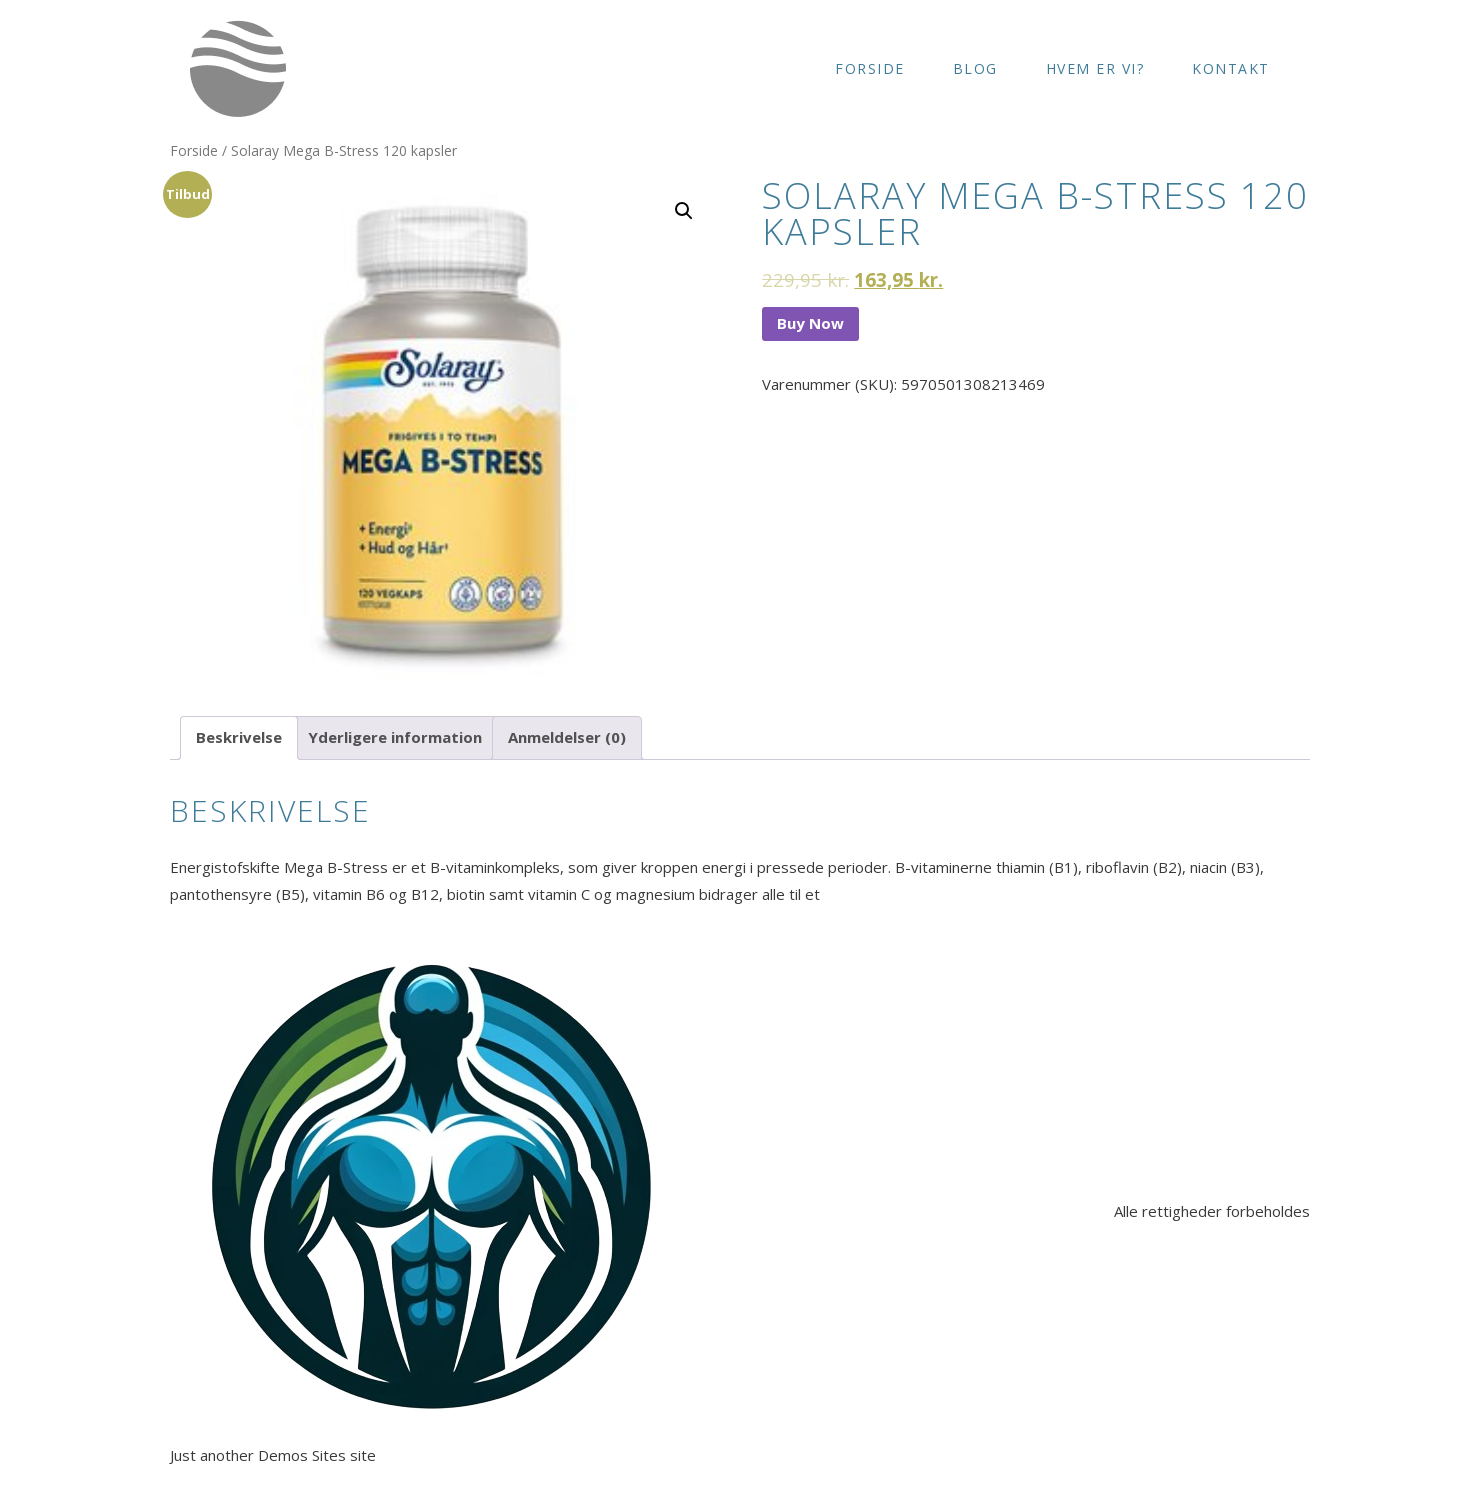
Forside (870, 68)
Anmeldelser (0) (567, 737)
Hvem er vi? (1095, 68)
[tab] (239, 738)
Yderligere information (395, 737)
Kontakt (1231, 68)
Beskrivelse (239, 737)
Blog (975, 68)
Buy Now (810, 323)
